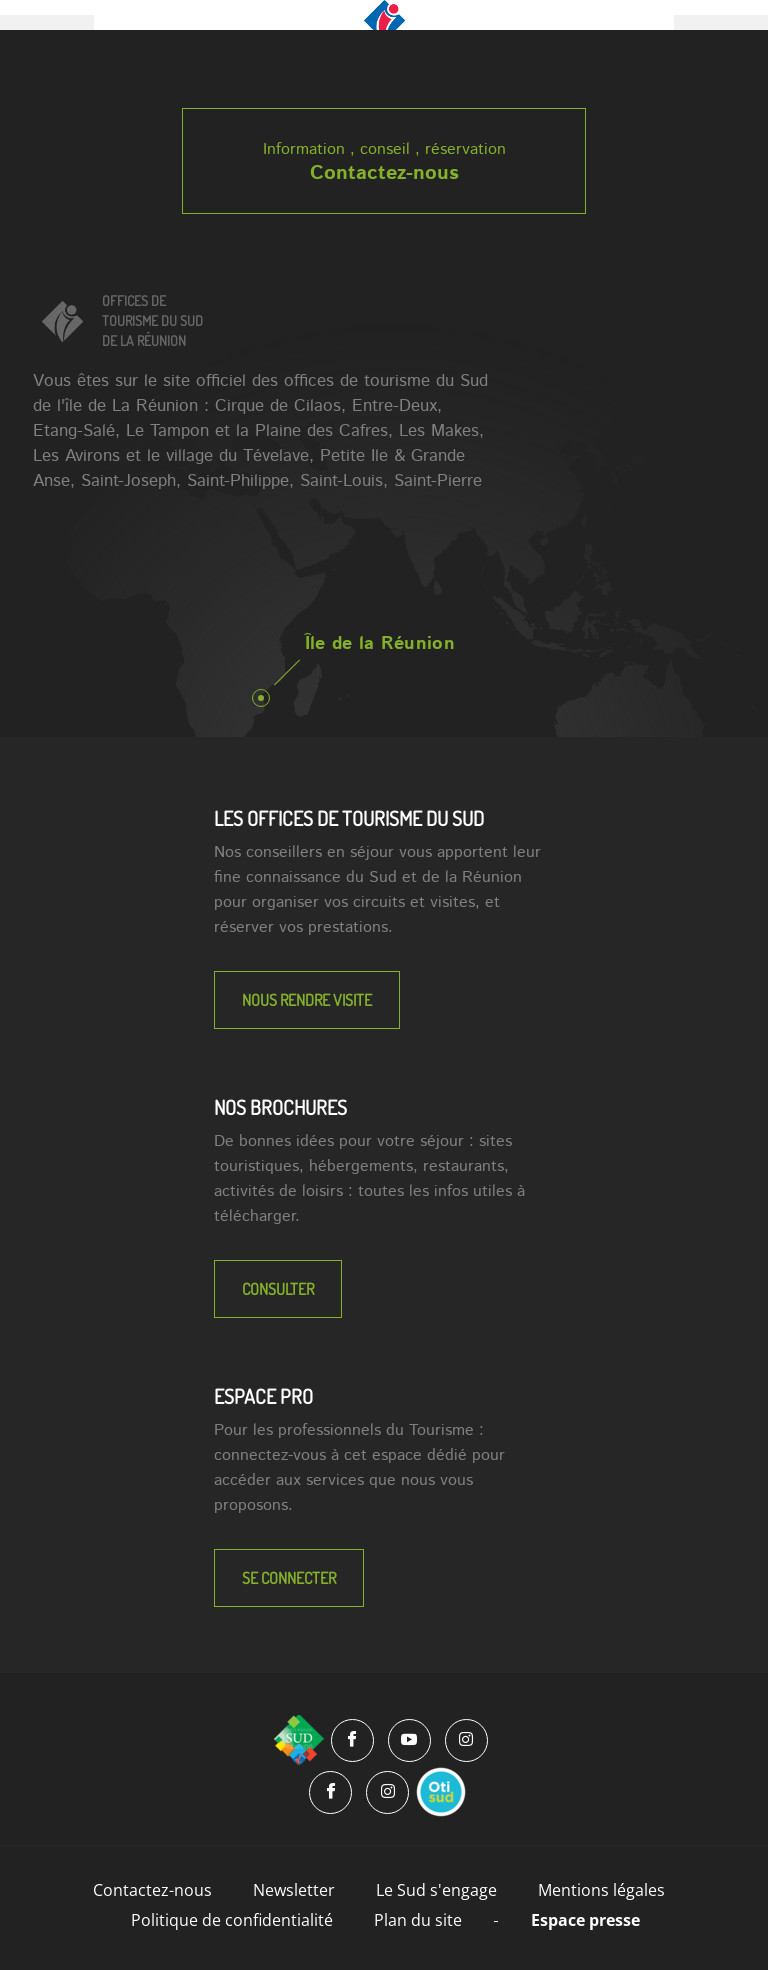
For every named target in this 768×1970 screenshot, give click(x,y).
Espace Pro (263, 1396)
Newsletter (294, 1890)
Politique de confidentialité (232, 1920)
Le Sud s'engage (436, 1890)
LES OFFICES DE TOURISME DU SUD (349, 818)
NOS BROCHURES (280, 1107)
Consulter (278, 1289)
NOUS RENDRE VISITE (307, 1000)
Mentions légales (601, 1890)
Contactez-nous (384, 173)
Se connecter (289, 1578)
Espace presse (585, 1920)
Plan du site (418, 1920)
